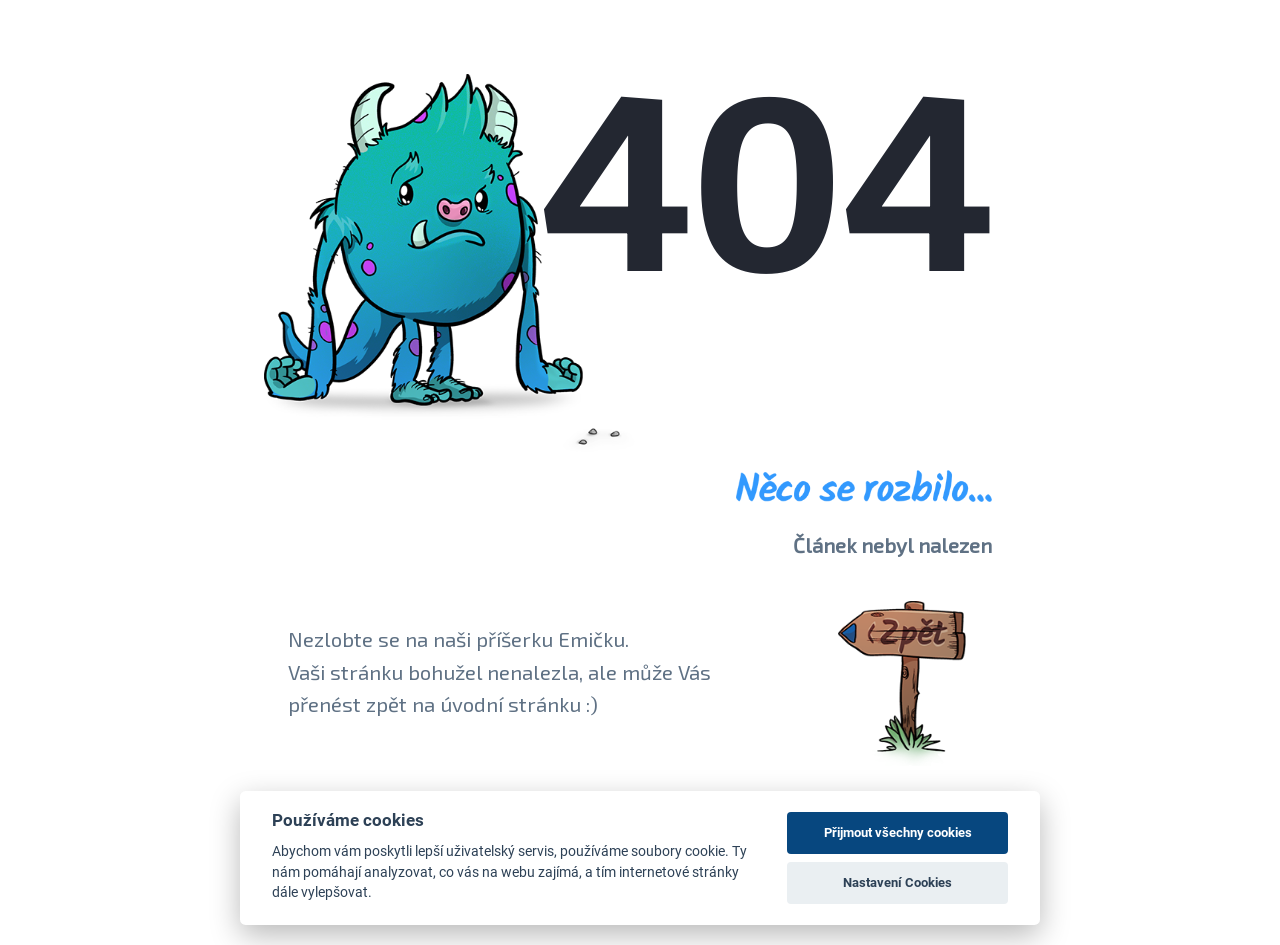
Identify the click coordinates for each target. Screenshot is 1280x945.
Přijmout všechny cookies (898, 832)
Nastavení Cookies (897, 882)
